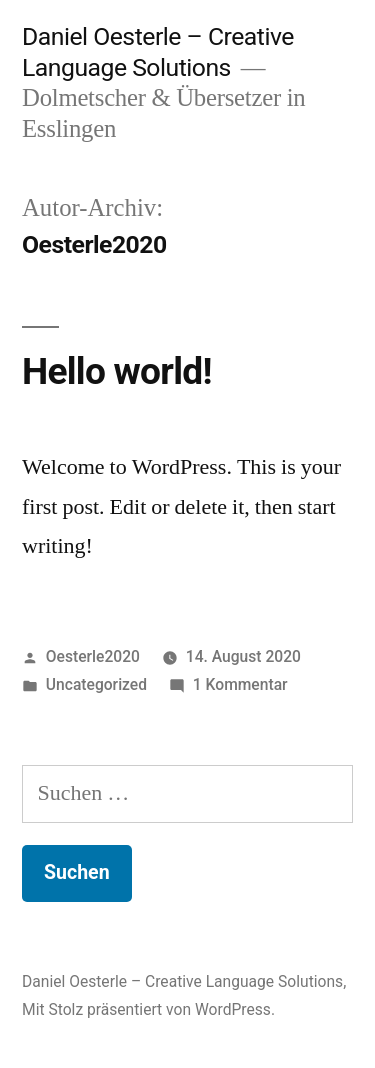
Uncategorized (96, 684)
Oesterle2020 (93, 656)
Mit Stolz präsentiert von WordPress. (148, 1009)
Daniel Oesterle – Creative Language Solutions (158, 52)
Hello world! (117, 371)
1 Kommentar (240, 684)
